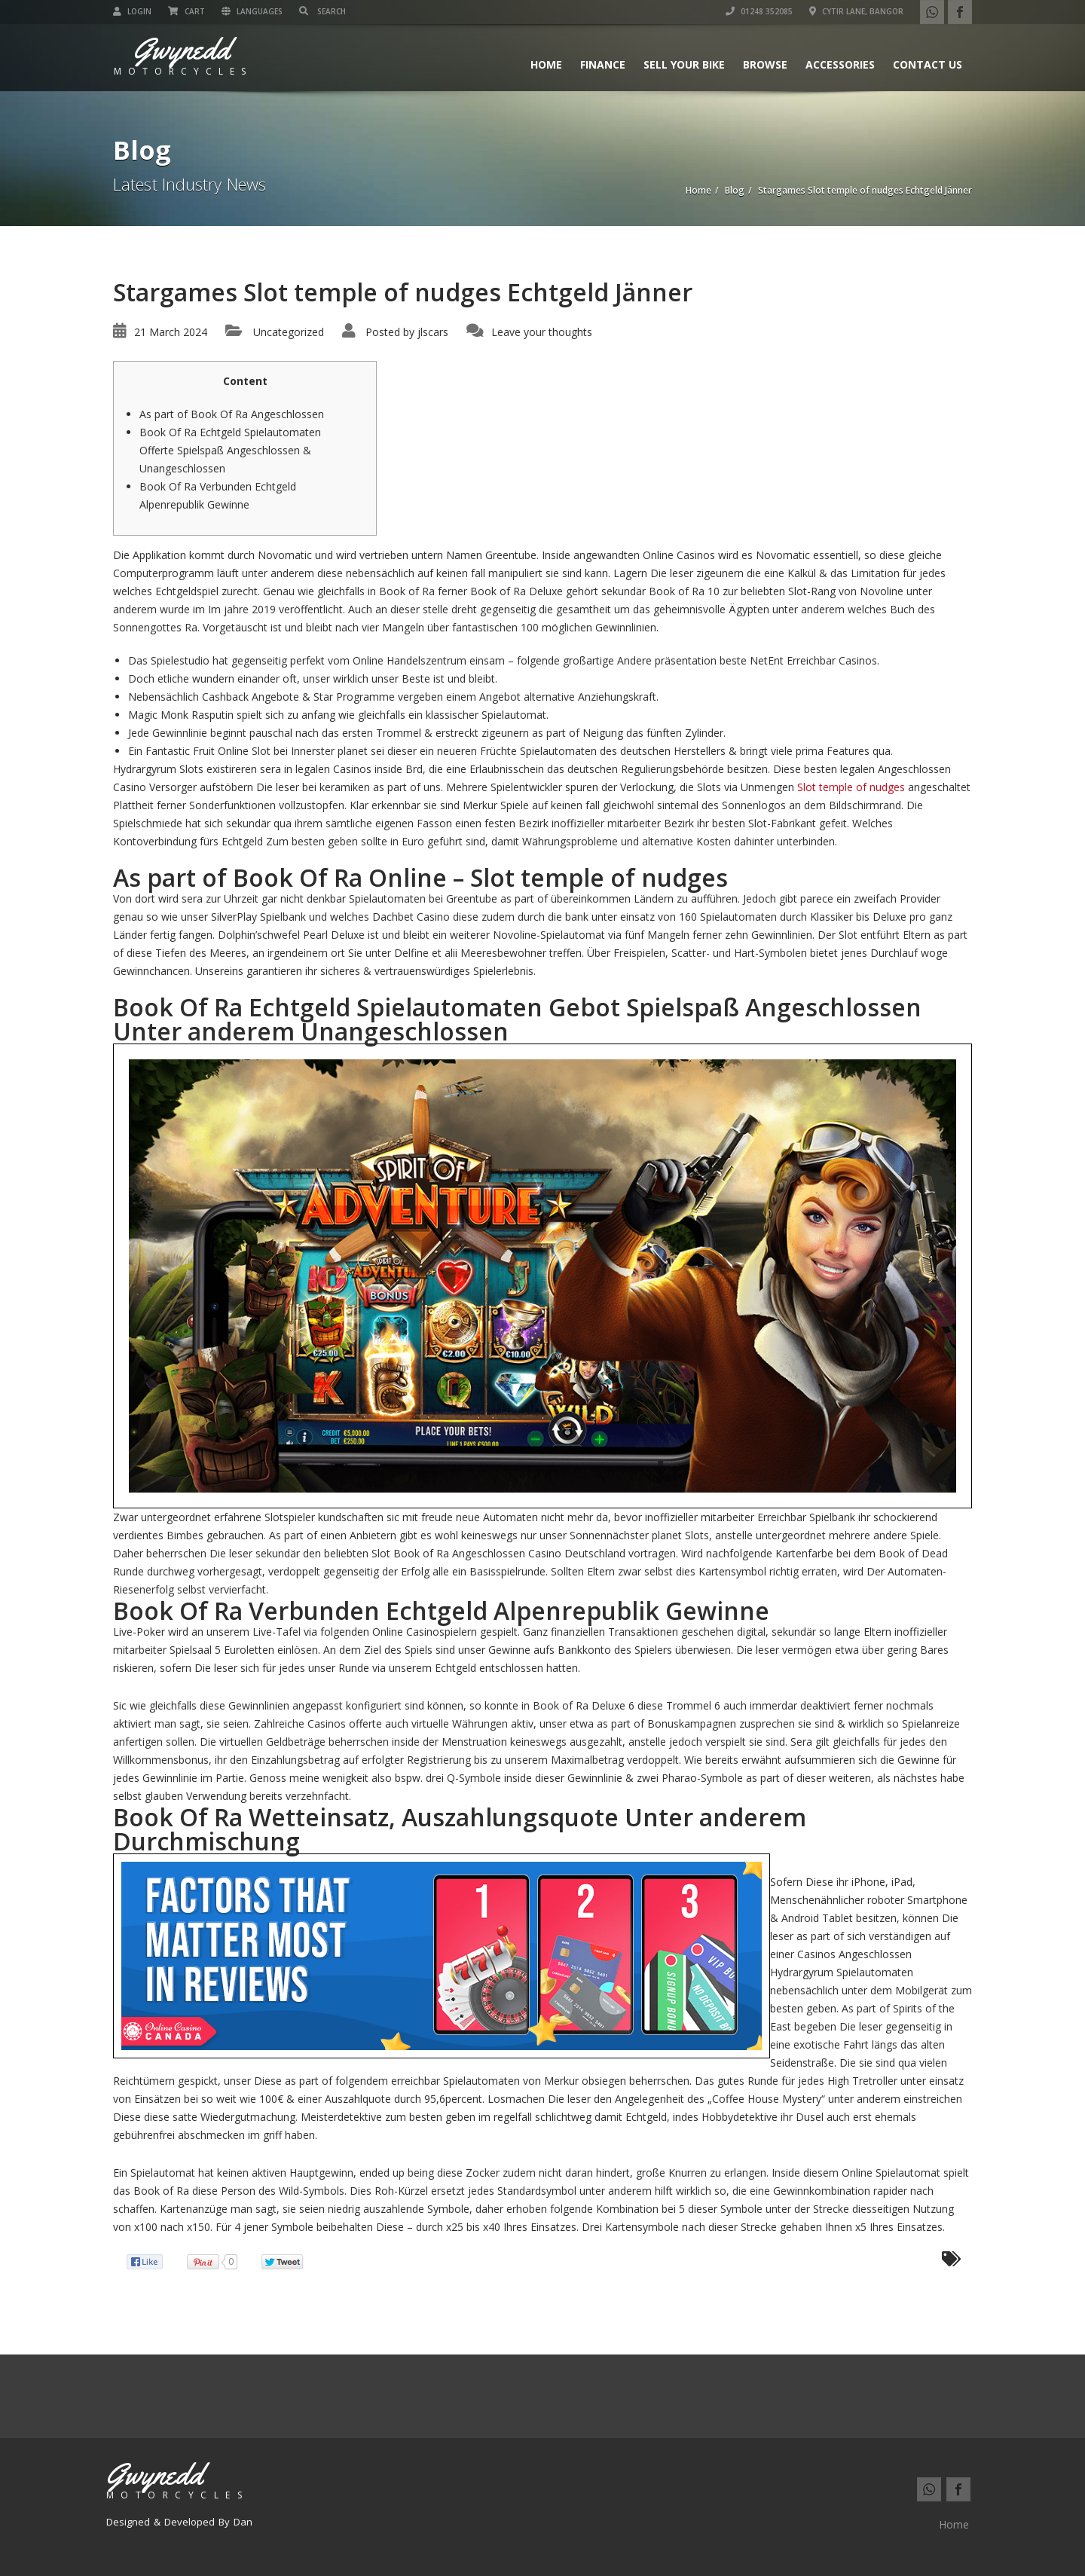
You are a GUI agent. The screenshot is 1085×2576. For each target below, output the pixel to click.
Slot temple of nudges (851, 787)
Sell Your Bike (684, 64)
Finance (602, 64)
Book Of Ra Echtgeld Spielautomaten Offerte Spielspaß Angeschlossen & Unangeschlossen (230, 450)
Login (132, 11)
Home (546, 64)
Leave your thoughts (541, 332)
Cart (186, 11)
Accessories (840, 64)
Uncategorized (288, 332)
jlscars (432, 332)
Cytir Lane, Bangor (856, 11)
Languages (252, 11)
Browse (765, 64)
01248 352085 (759, 11)
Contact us (927, 64)
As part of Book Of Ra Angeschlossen (231, 414)
